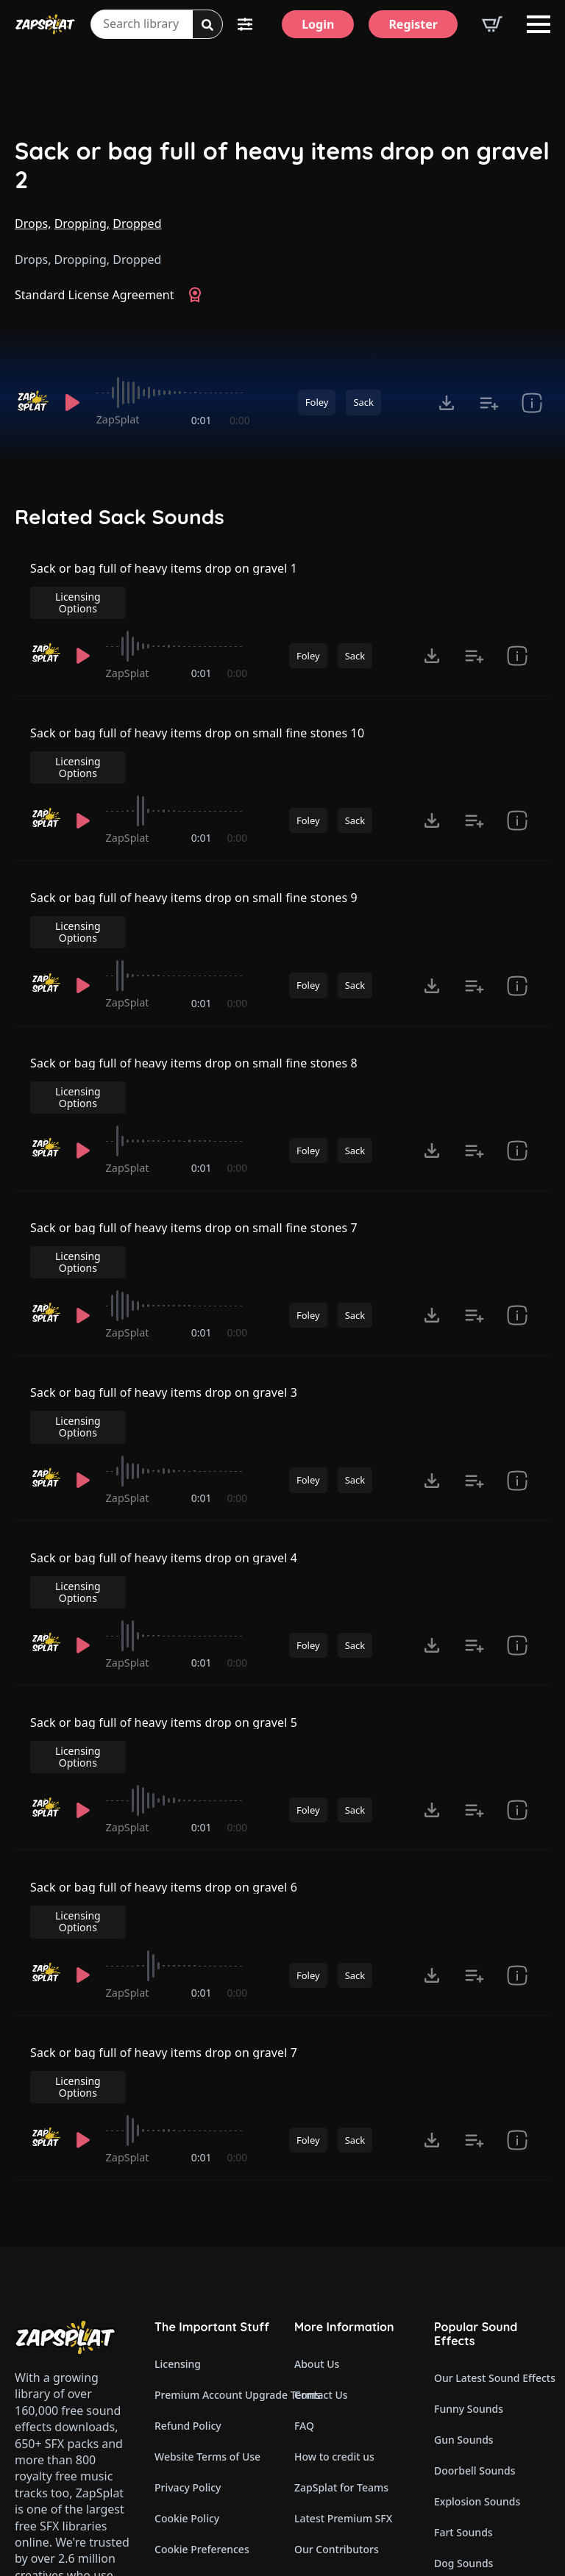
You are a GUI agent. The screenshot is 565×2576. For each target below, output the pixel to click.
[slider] (173, 392)
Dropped (137, 223)
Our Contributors (336, 2299)
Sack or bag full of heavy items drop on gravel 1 (164, 578)
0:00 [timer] (240, 420)
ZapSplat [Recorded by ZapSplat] (118, 419)
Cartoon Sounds (473, 2437)
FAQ (304, 2176)
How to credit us (334, 2207)
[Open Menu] (538, 24)
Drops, (33, 223)
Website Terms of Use (207, 2207)
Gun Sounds (464, 2190)
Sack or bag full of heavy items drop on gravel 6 (164, 1697)
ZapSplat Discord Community (352, 2330)
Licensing (177, 2114)
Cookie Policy (186, 2268)
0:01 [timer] (201, 420)
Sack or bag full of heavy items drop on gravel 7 (164, 1837)
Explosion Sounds (477, 2251)
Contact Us (321, 2145)
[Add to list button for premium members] (489, 403)
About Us (316, 2114)
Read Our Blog (330, 2361)
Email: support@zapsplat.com (78, 2413)
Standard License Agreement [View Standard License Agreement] (94, 295)
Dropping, (82, 223)
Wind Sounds (466, 2468)
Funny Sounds (468, 2159)
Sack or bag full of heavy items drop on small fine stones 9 (194, 857)
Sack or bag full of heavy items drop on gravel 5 (164, 1557)
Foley (317, 402)
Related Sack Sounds (119, 516)
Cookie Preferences (201, 2299)
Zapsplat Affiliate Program (352, 2392)
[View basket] (492, 24)
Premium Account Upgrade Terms (212, 2145)
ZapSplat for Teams (341, 2237)
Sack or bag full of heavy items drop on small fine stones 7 (194, 1137)
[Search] (207, 25)
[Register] (413, 24)
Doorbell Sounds (474, 2221)
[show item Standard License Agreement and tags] (532, 403)
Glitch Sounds (468, 2406)
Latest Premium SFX (343, 2268)
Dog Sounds (463, 2313)
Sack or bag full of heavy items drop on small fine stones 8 (194, 998)
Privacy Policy (187, 2237)
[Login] (318, 24)
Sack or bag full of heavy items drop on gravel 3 (164, 1277)
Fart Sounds (463, 2282)
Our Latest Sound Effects (492, 2128)
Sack (363, 402)
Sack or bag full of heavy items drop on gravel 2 (282, 165)
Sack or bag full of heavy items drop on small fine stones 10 (197, 717)
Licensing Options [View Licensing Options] (487, 577)
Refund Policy (187, 2176)
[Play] (72, 403)
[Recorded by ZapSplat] (32, 401)
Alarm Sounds (468, 2375)
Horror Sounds (470, 2344)
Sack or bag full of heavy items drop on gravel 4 (164, 1417)
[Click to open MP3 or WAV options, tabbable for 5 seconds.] (446, 403)
